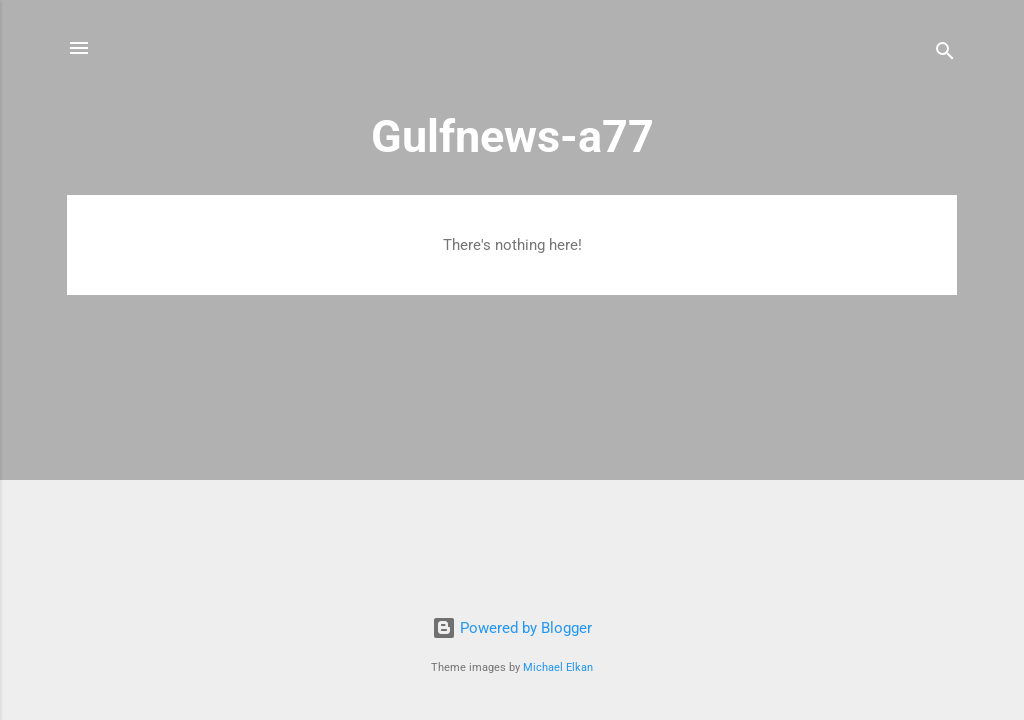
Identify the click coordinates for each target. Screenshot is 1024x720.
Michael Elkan (558, 667)
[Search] (945, 54)
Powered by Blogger (512, 628)
